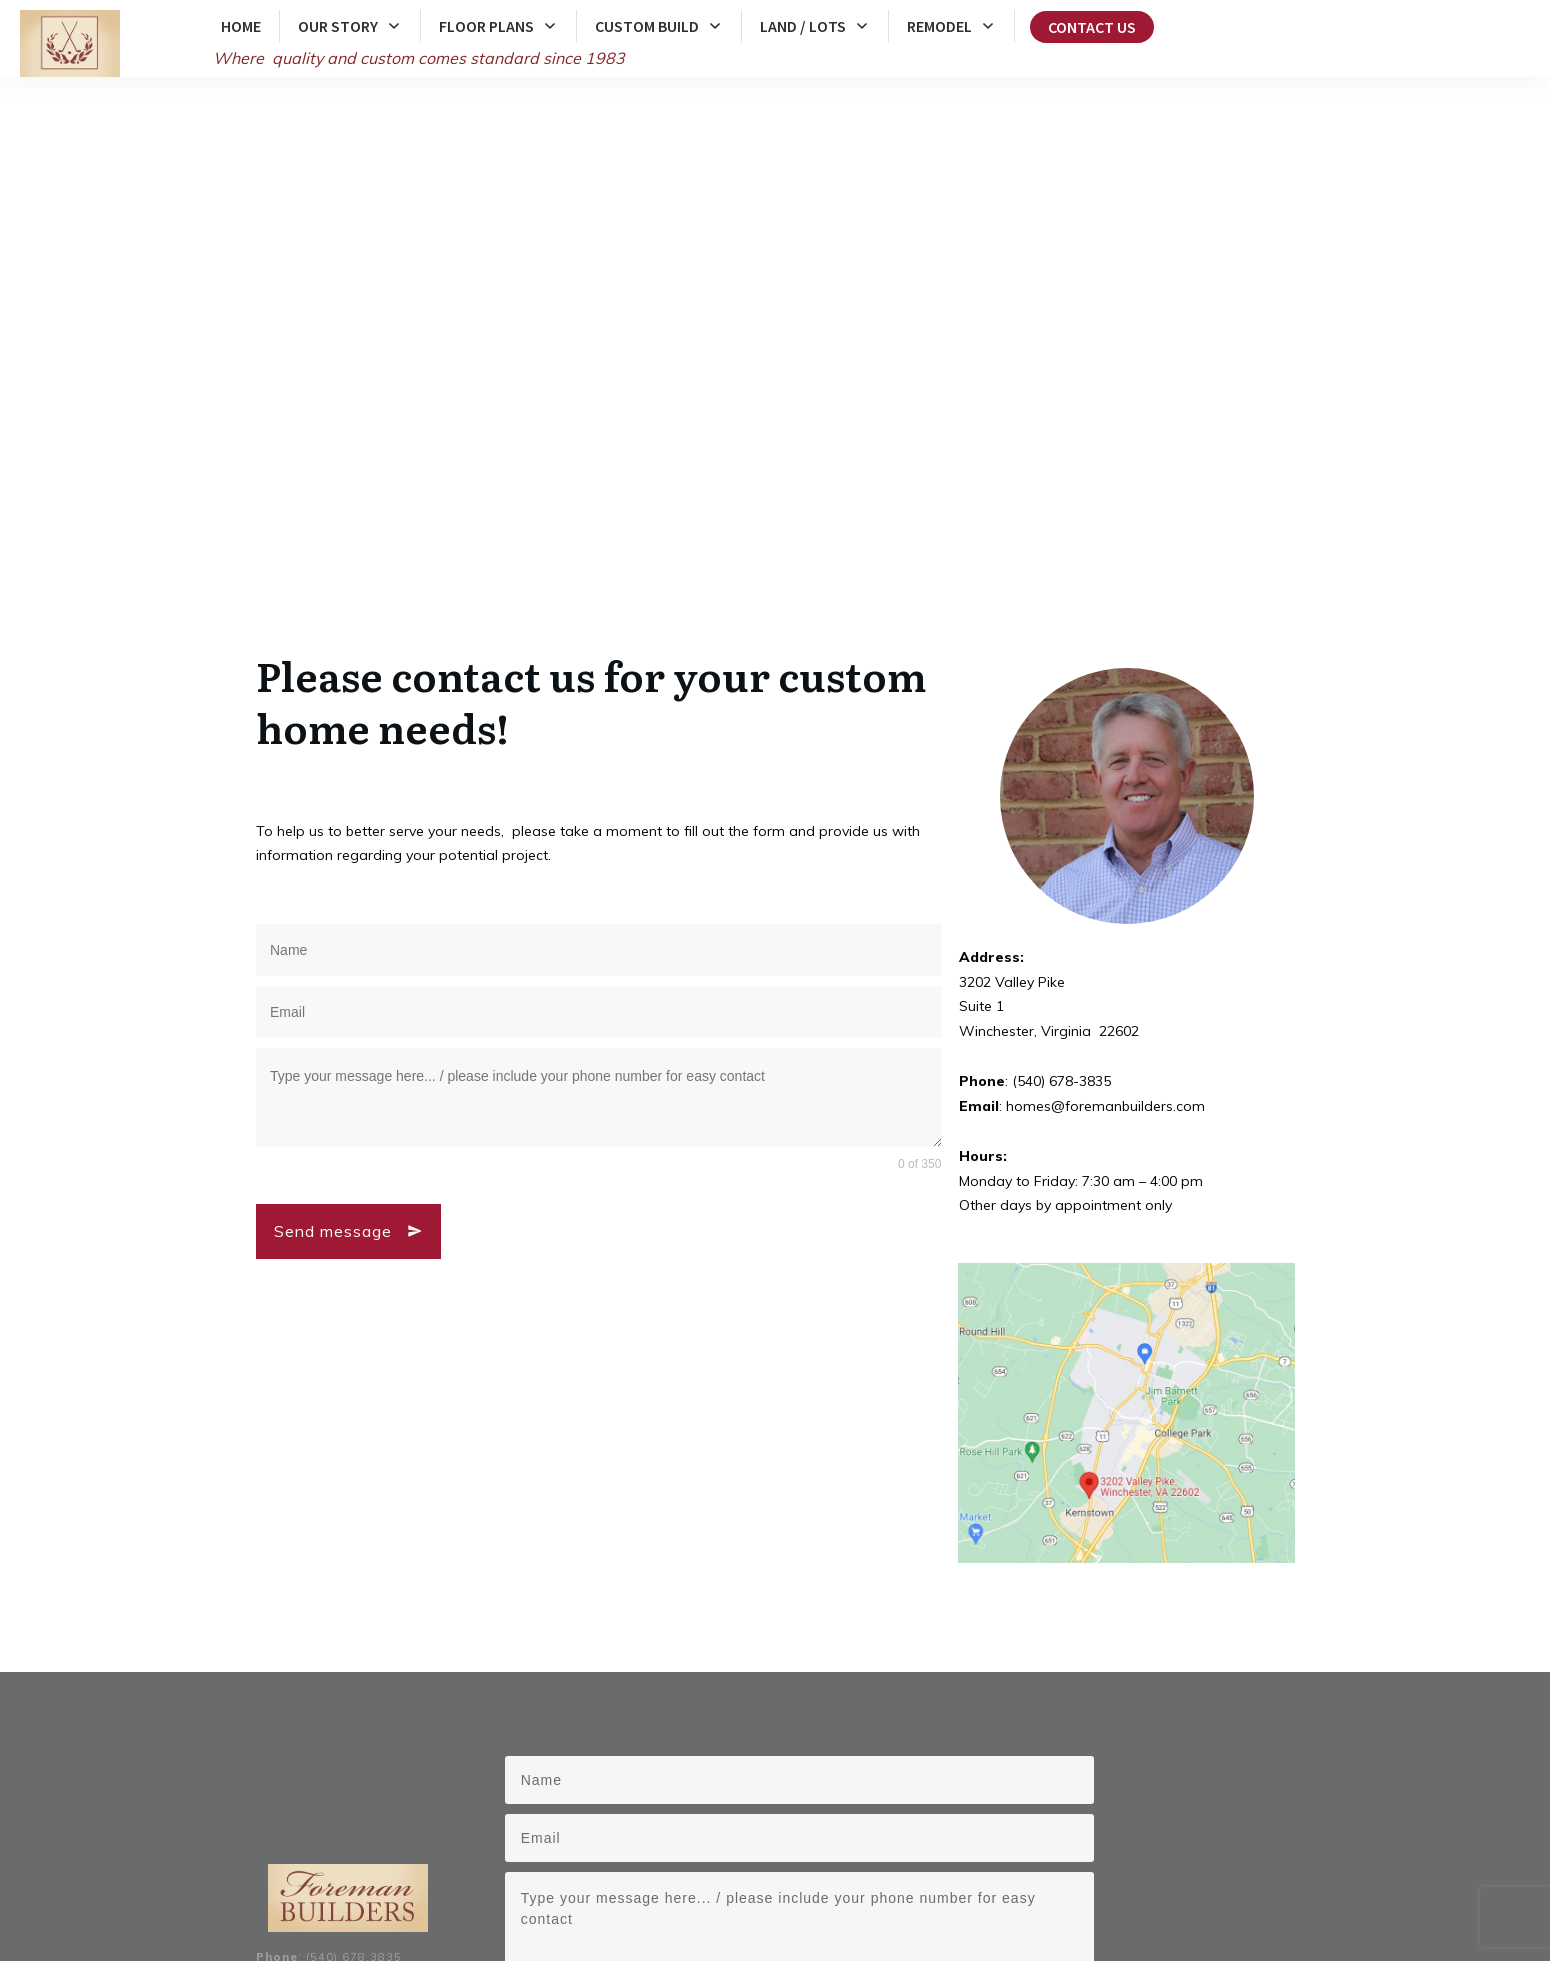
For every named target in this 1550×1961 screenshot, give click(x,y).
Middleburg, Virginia (676, 1895)
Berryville (936, 1874)
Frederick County (464, 1874)
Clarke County (561, 1874)
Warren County (653, 1874)
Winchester (867, 1874)
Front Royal (1003, 1874)
